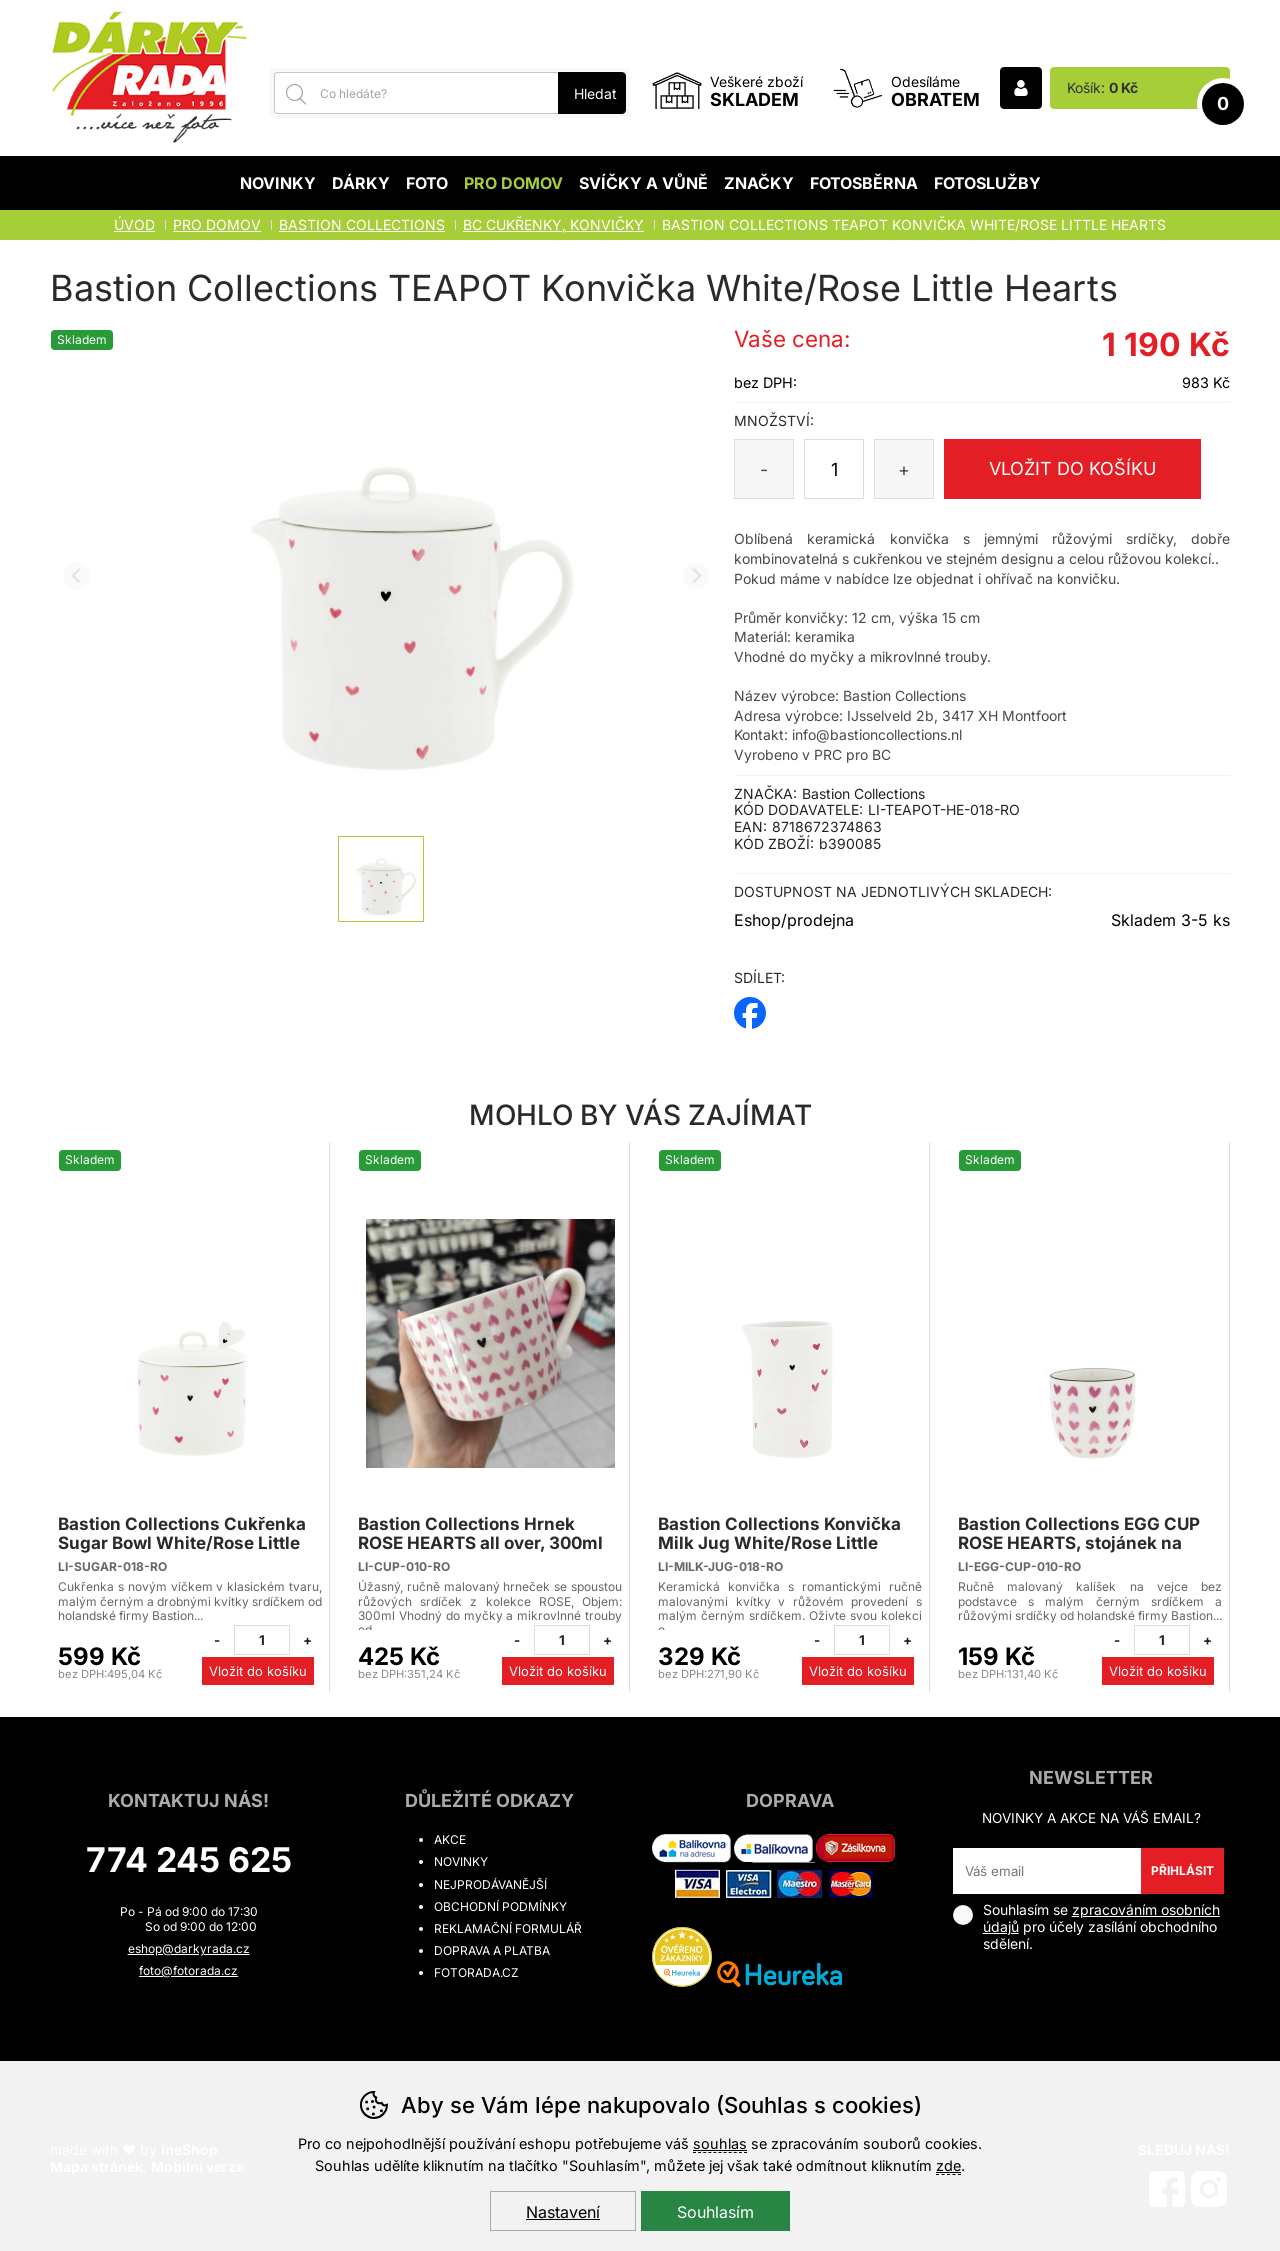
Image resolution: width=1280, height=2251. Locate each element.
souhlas (720, 2143)
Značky (759, 183)
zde (948, 2165)
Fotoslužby (987, 183)
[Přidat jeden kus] (307, 1640)
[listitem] (381, 879)
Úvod (134, 224)
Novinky (278, 183)
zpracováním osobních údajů (1101, 1918)
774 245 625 (189, 1859)
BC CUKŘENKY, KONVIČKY (553, 224)
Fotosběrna (864, 183)
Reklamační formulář (508, 1928)
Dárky (361, 183)
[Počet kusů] (834, 469)
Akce (450, 1839)
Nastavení (563, 2212)
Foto (427, 183)
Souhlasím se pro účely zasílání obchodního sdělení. (1086, 1926)
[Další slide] (696, 576)
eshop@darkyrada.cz (189, 1948)
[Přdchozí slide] (76, 576)
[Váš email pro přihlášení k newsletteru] (1047, 1871)
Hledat (595, 93)
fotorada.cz (476, 1972)
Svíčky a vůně (643, 183)
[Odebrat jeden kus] (217, 1640)
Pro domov (513, 183)
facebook (750, 1006)
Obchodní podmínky (500, 1906)
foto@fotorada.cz (188, 1970)
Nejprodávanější (490, 1884)
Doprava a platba (492, 1950)
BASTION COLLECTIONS (362, 224)
